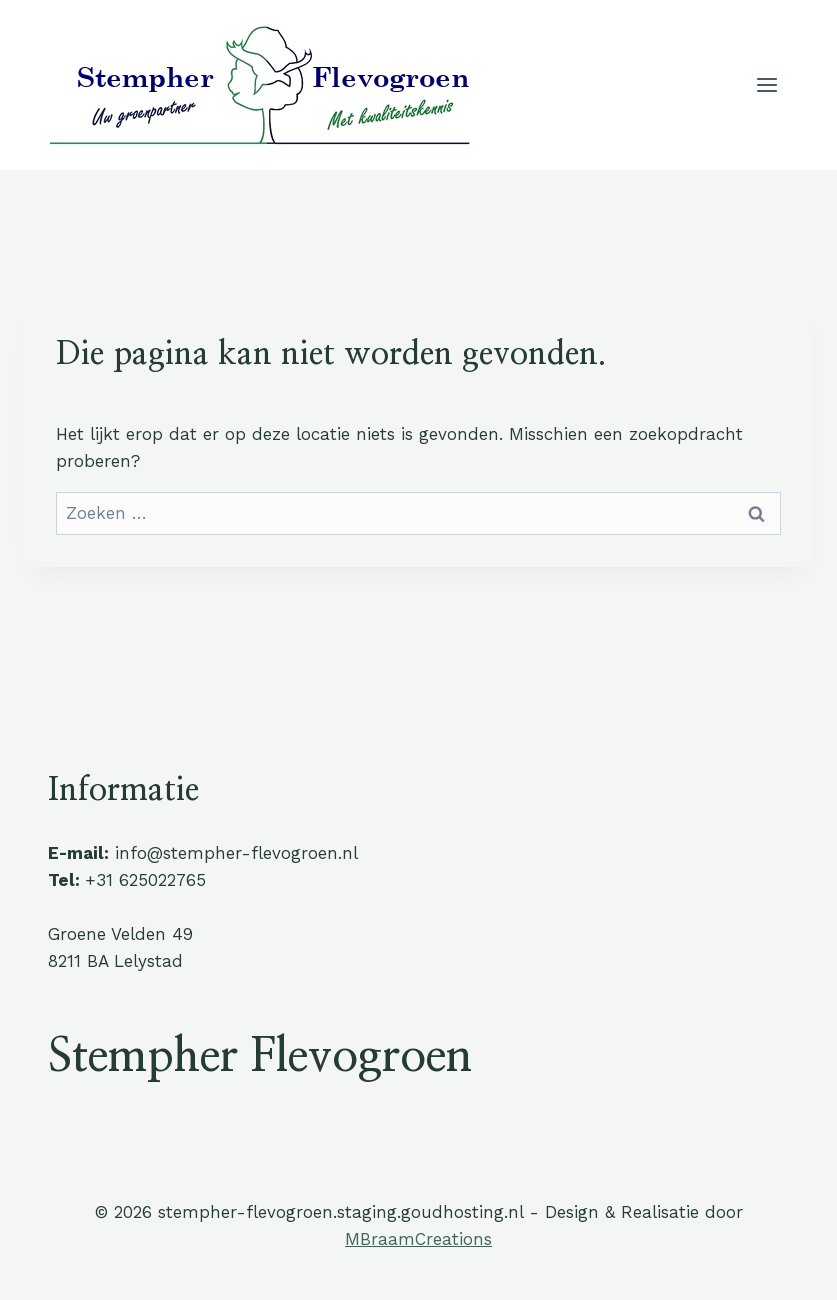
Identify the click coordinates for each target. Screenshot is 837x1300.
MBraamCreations (418, 1239)
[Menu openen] (766, 84)
